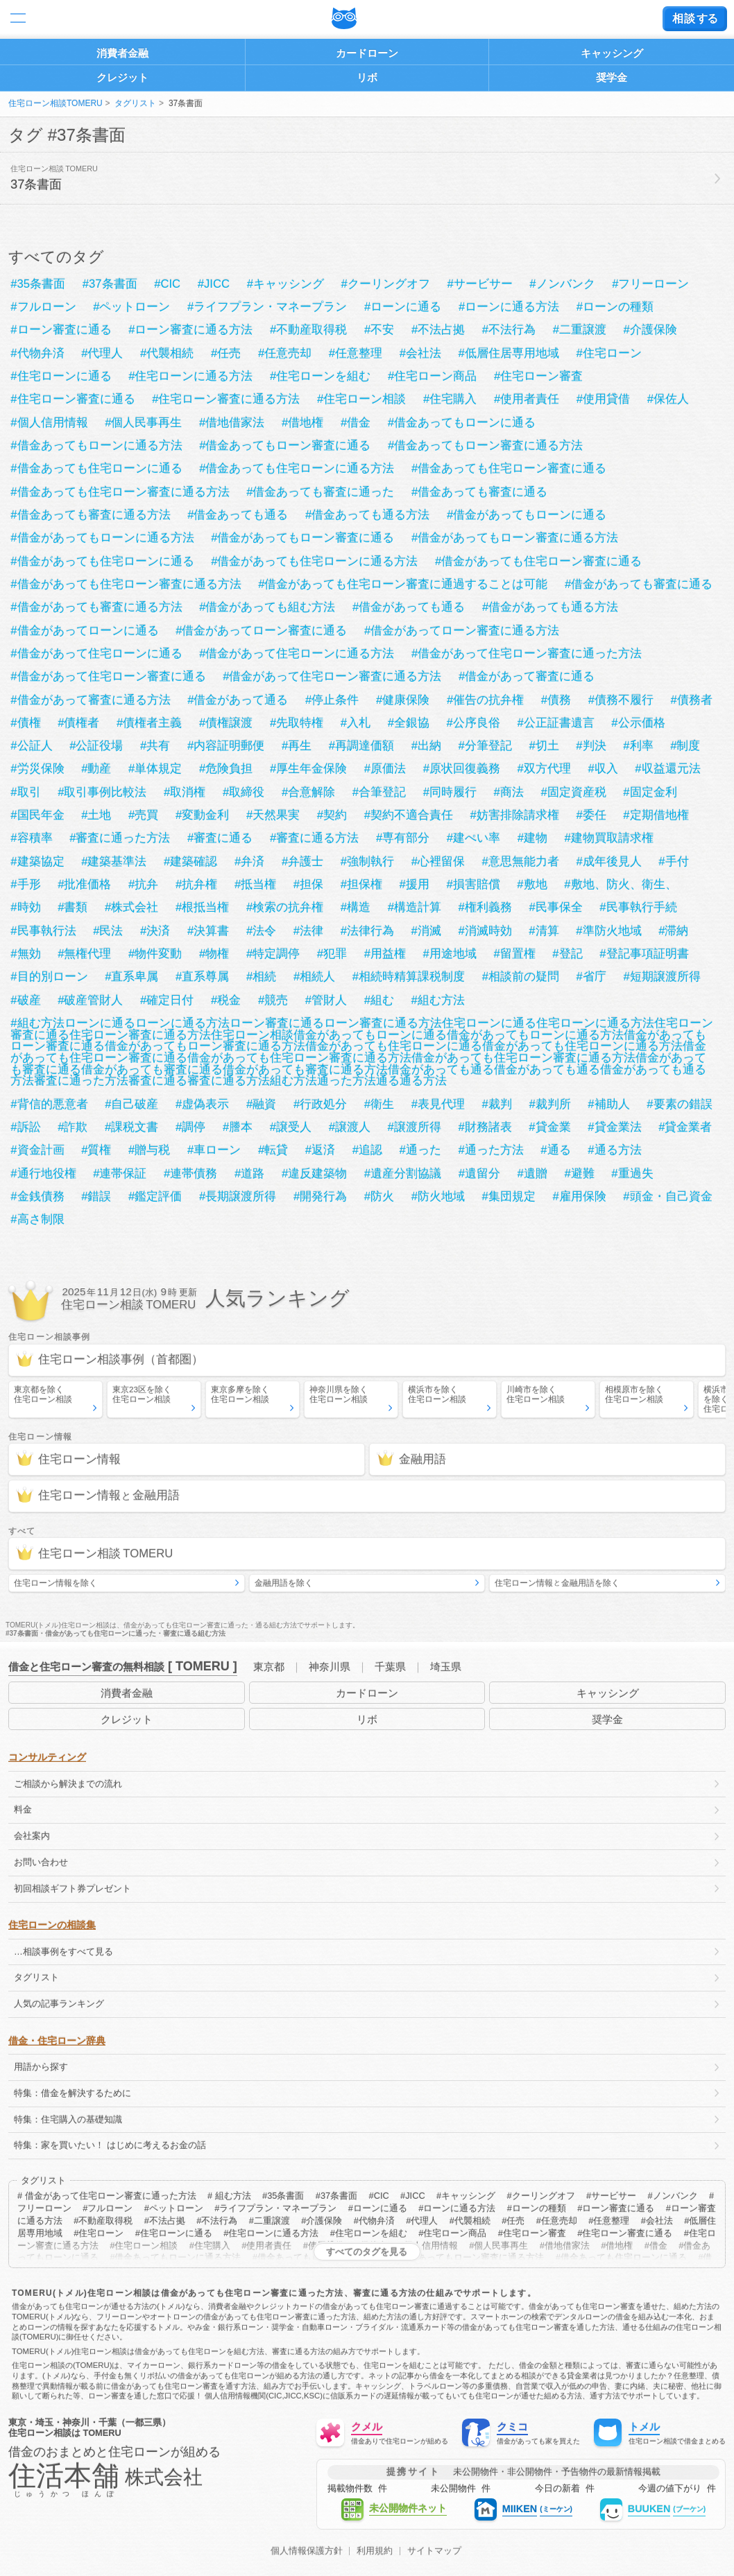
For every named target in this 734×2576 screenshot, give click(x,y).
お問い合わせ (41, 1862)
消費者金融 (122, 53)
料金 (23, 1809)
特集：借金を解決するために (72, 2093)
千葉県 (390, 1666)
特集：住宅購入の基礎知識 (68, 2119)
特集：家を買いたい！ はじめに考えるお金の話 (110, 2145)
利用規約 (375, 2551)
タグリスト (135, 103)
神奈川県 (329, 1666)
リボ (367, 77)
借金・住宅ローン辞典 (56, 2040)
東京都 (268, 1666)
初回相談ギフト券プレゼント (72, 1888)
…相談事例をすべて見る (63, 1951)
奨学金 (611, 77)
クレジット (122, 77)
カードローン (367, 53)
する (694, 18)
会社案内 (32, 1836)
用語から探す (41, 2066)
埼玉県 (445, 1666)
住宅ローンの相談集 (52, 1924)
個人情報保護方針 (307, 2551)
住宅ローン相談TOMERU (55, 103)
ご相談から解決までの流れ (68, 1784)
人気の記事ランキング (59, 2003)
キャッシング (612, 53)
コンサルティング (47, 1757)
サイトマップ (434, 2551)
